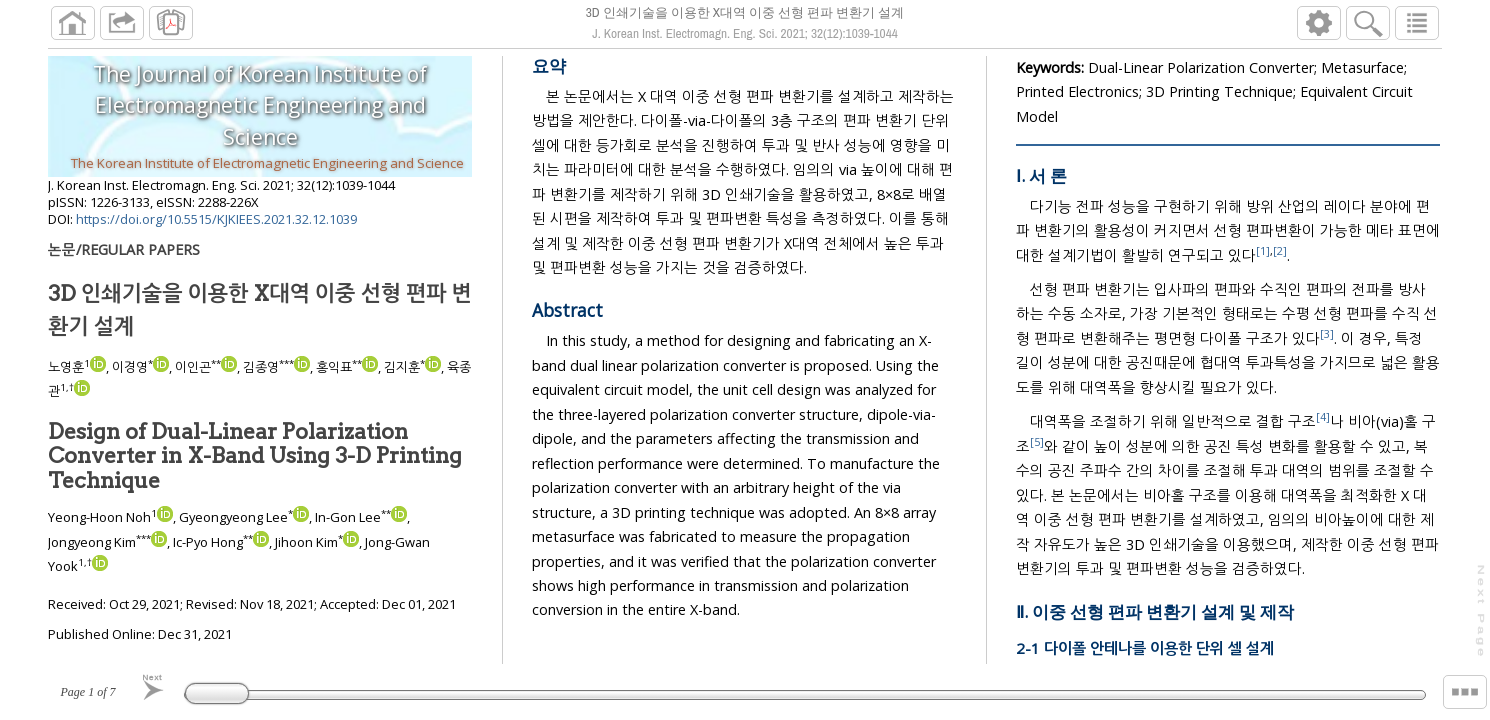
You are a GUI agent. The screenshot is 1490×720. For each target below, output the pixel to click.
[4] (1325, 425)
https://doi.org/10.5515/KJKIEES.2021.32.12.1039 (216, 227)
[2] (1281, 258)
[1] (1264, 258)
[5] (1038, 449)
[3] (1310, 341)
